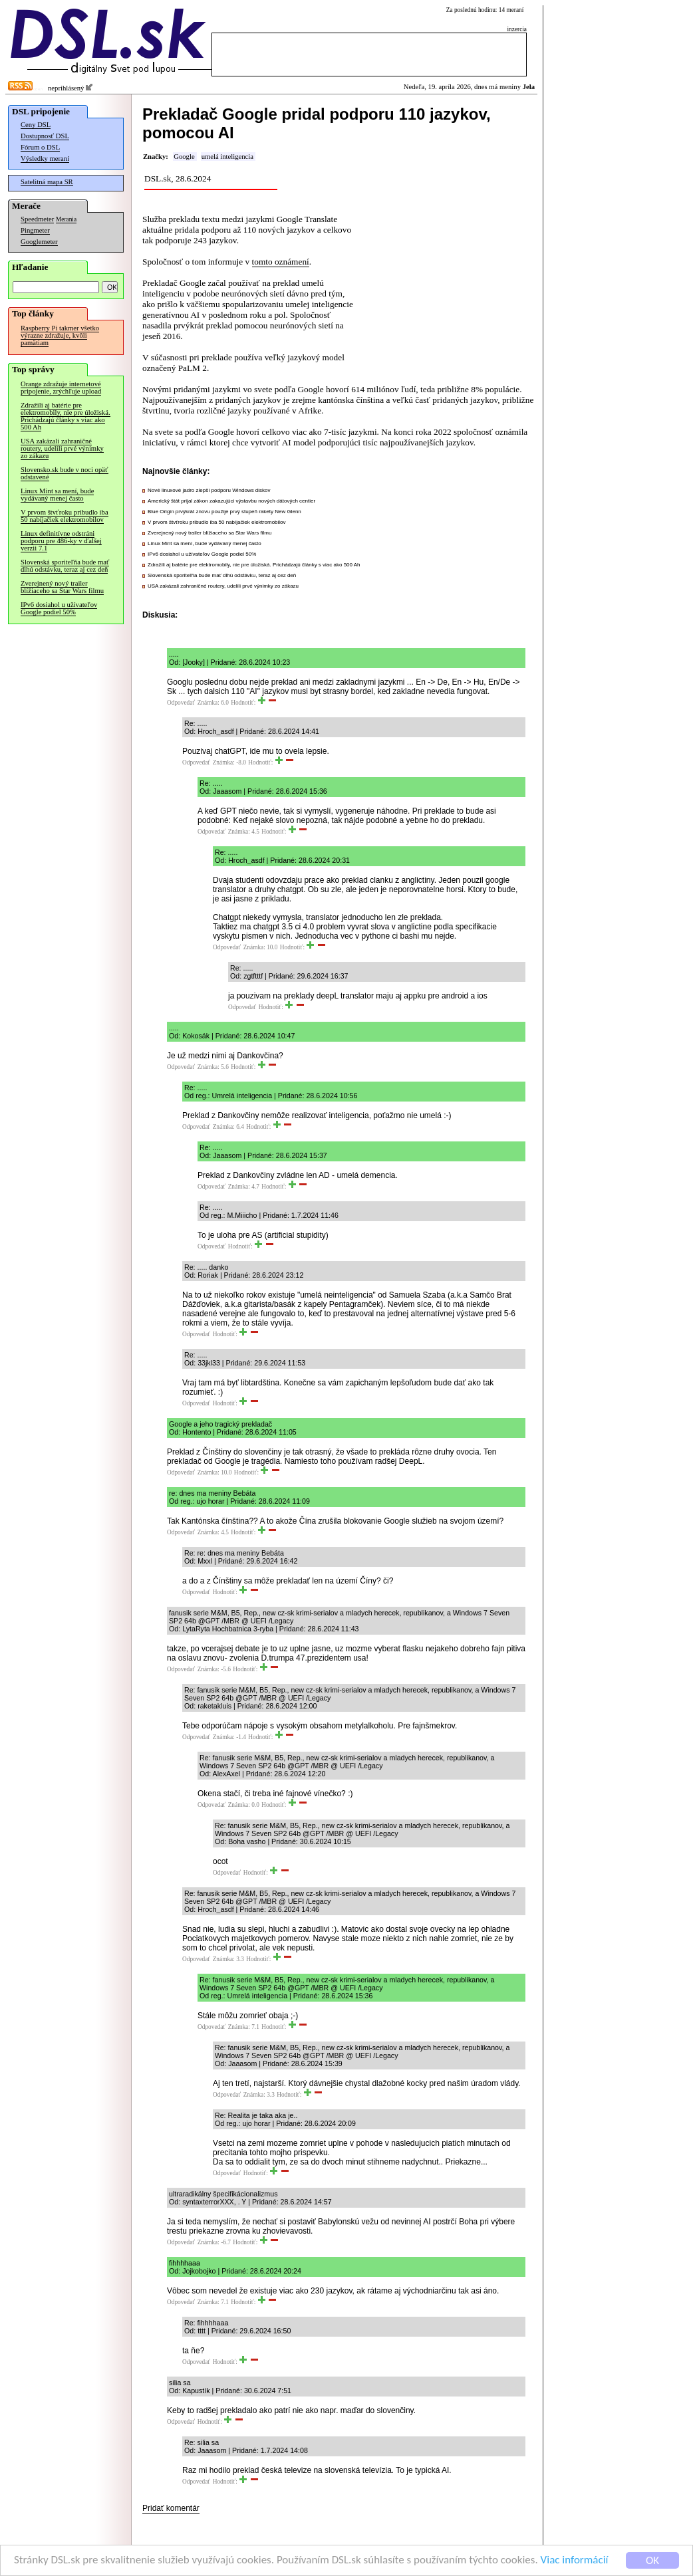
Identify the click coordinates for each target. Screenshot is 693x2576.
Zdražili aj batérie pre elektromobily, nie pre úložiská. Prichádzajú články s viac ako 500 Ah (65, 416)
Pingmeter (35, 230)
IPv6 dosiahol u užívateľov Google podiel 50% (59, 608)
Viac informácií (575, 2561)
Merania (66, 219)
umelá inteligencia (227, 156)
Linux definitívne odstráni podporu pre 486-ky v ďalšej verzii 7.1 (61, 541)
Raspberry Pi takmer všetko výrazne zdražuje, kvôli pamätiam (60, 335)
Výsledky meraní (45, 158)
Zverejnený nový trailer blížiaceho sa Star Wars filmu (62, 587)
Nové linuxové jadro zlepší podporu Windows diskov (209, 490)
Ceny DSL (36, 124)
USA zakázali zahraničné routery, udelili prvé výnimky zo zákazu (62, 448)
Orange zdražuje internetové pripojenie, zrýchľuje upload (61, 387)
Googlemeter (39, 241)
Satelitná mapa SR (47, 181)
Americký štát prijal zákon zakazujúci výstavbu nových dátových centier (231, 501)
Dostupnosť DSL (45, 136)
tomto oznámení (280, 262)
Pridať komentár (171, 2508)
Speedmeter (37, 219)
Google (184, 156)
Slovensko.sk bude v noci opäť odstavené (64, 473)
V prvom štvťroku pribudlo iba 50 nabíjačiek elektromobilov (64, 516)
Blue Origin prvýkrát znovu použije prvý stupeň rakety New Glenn (224, 512)
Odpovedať (181, 702)
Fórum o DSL (40, 147)
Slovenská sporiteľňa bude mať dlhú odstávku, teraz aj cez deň (65, 565)
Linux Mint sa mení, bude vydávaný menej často (57, 494)
